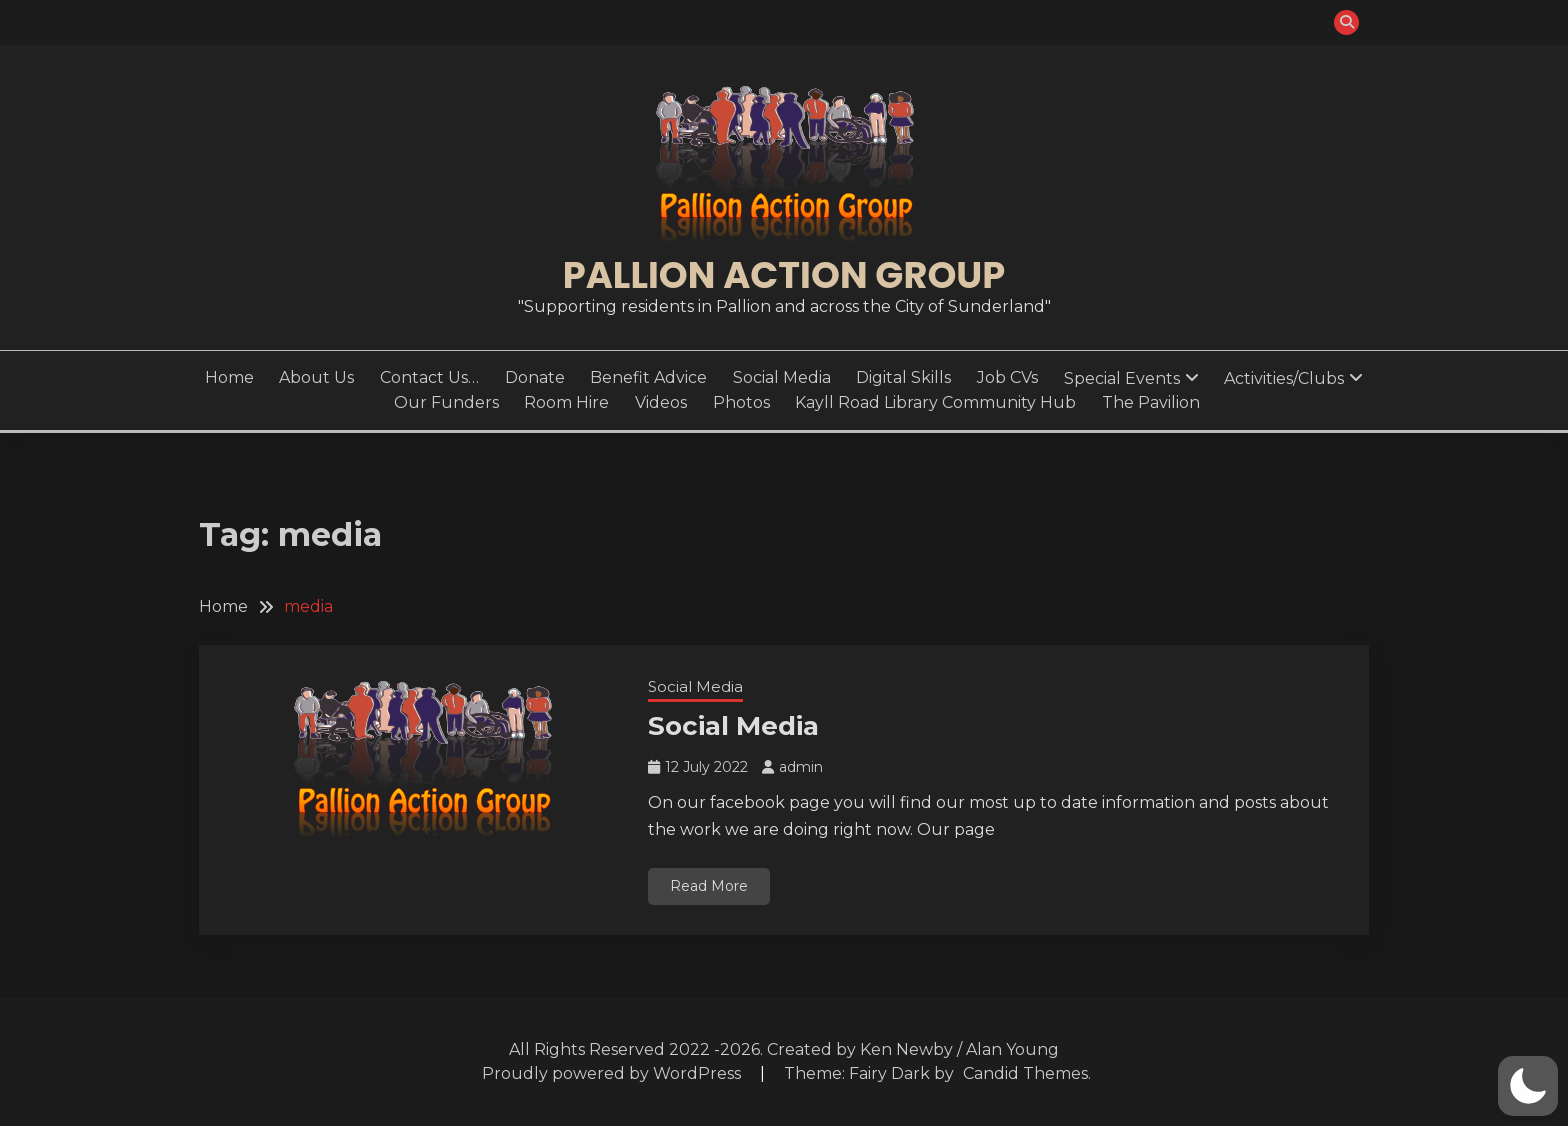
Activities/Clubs (1284, 378)
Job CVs (1007, 377)
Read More (709, 886)
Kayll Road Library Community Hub (935, 402)
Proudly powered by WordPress (613, 1073)
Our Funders (446, 402)
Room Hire (566, 402)
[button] (1528, 1086)
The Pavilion (1151, 402)
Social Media (782, 377)
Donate (535, 377)
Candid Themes (1025, 1073)
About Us (316, 377)
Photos (741, 402)
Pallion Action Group (784, 275)
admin (801, 767)
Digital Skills (903, 377)
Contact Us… (429, 377)
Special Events (1122, 378)
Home (229, 377)
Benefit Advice (648, 377)
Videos (661, 402)
